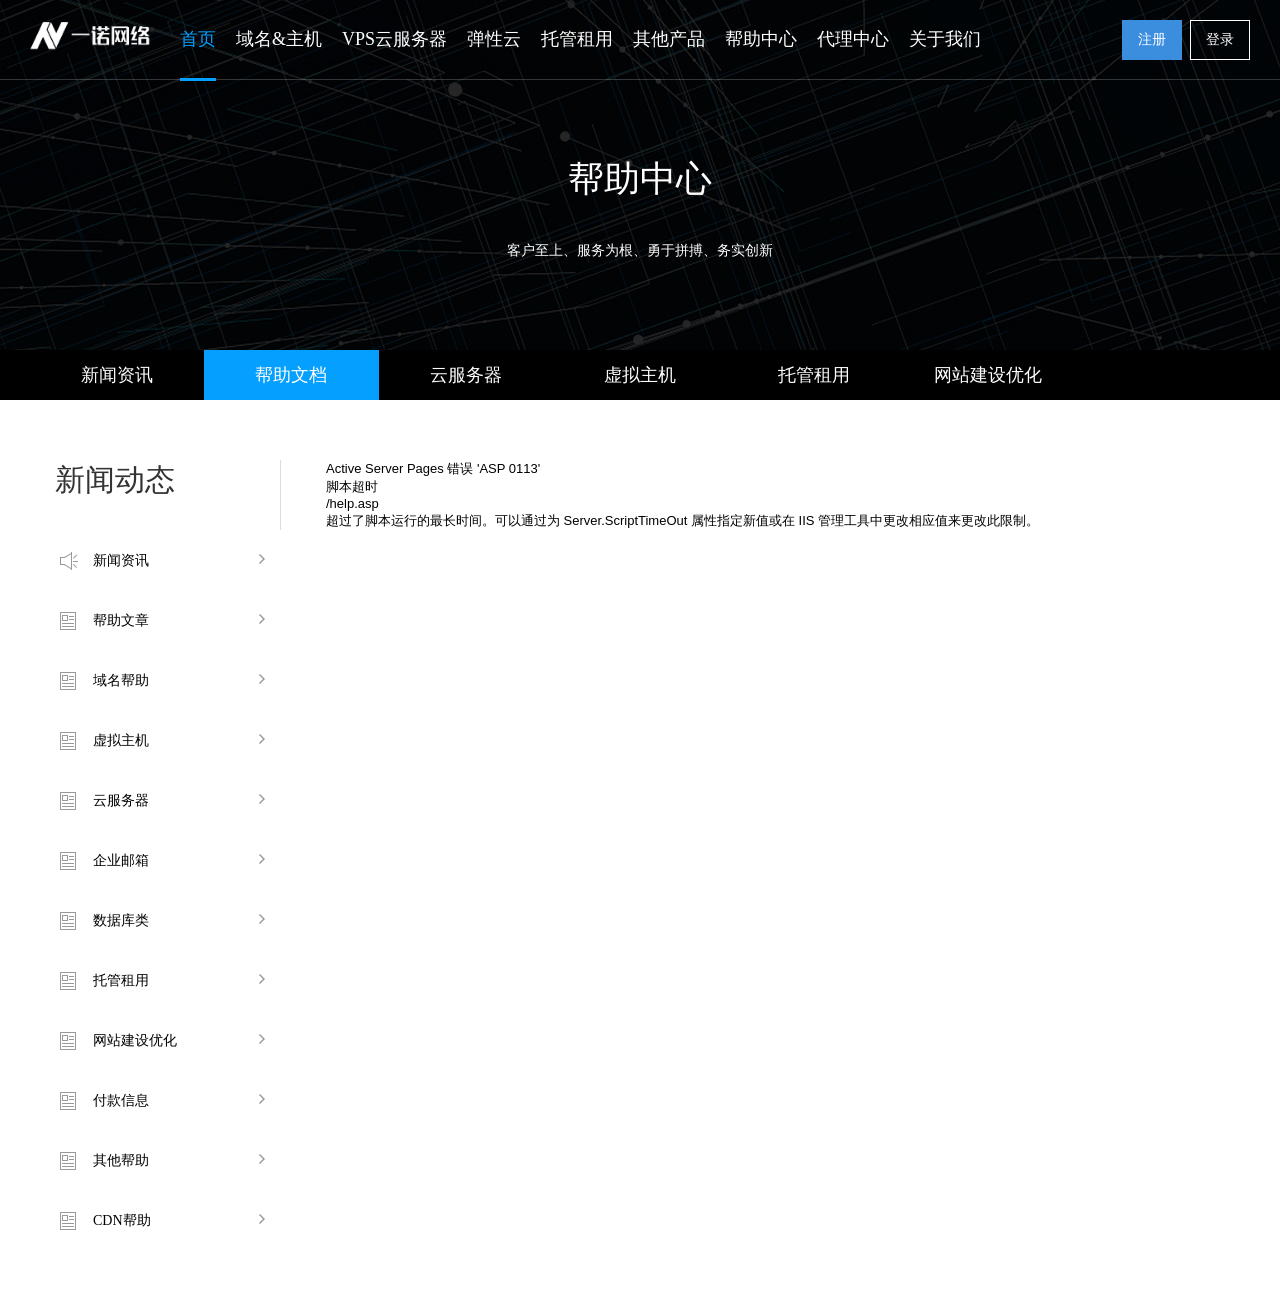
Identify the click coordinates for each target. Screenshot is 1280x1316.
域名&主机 (279, 39)
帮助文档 (291, 375)
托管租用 (577, 39)
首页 (198, 39)
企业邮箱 (121, 860)
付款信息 (121, 1100)
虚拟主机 (640, 375)
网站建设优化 (988, 375)
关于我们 (945, 39)
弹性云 (494, 39)
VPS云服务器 (394, 39)
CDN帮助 (122, 1220)
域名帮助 (121, 680)
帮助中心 (761, 39)
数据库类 (121, 920)
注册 (1152, 39)
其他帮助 (121, 1160)
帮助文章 (121, 620)
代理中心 (853, 39)
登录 (1220, 39)
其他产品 (669, 39)
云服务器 (466, 375)
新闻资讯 (117, 375)
